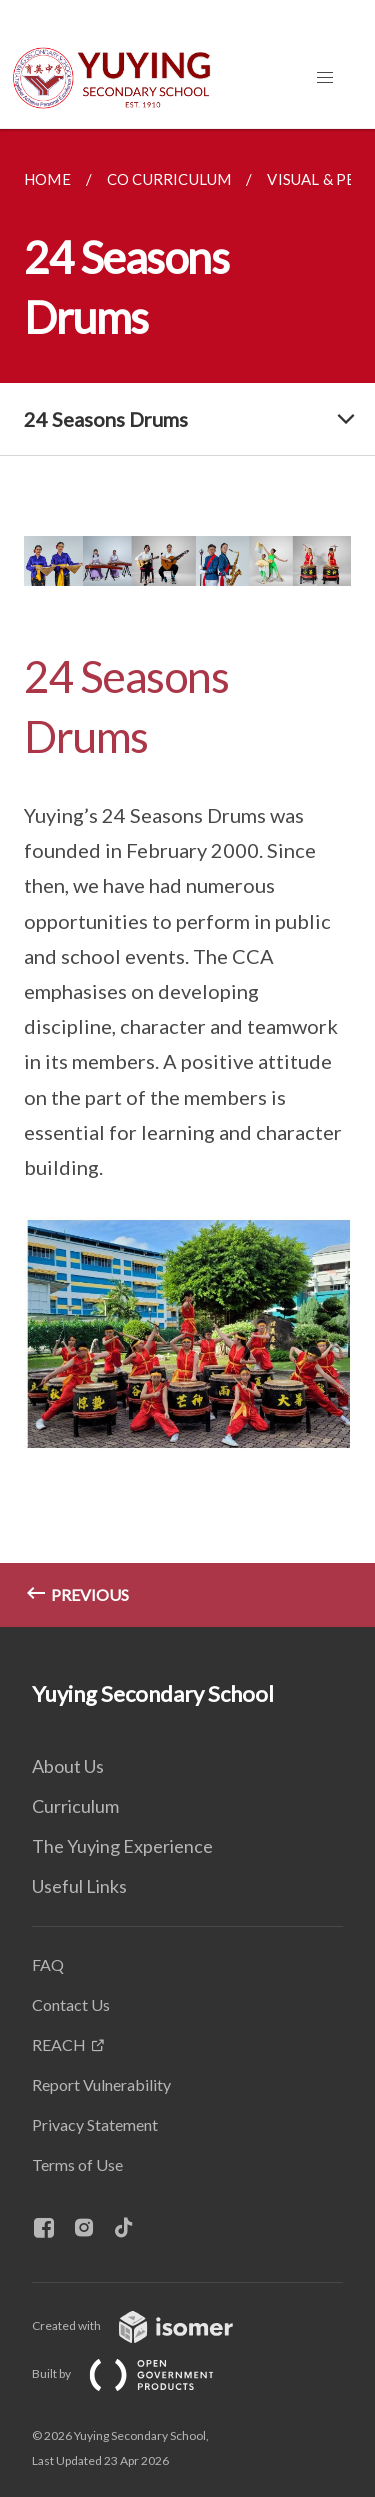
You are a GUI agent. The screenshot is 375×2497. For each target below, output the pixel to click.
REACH (59, 2044)
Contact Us (71, 2004)
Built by (139, 2373)
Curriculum (75, 1806)
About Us (68, 1766)
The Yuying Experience (122, 1846)
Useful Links (79, 1886)
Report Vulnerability (101, 2084)
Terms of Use (77, 2164)
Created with (148, 2325)
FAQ (48, 1964)
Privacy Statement (95, 2124)
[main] (187, 878)
